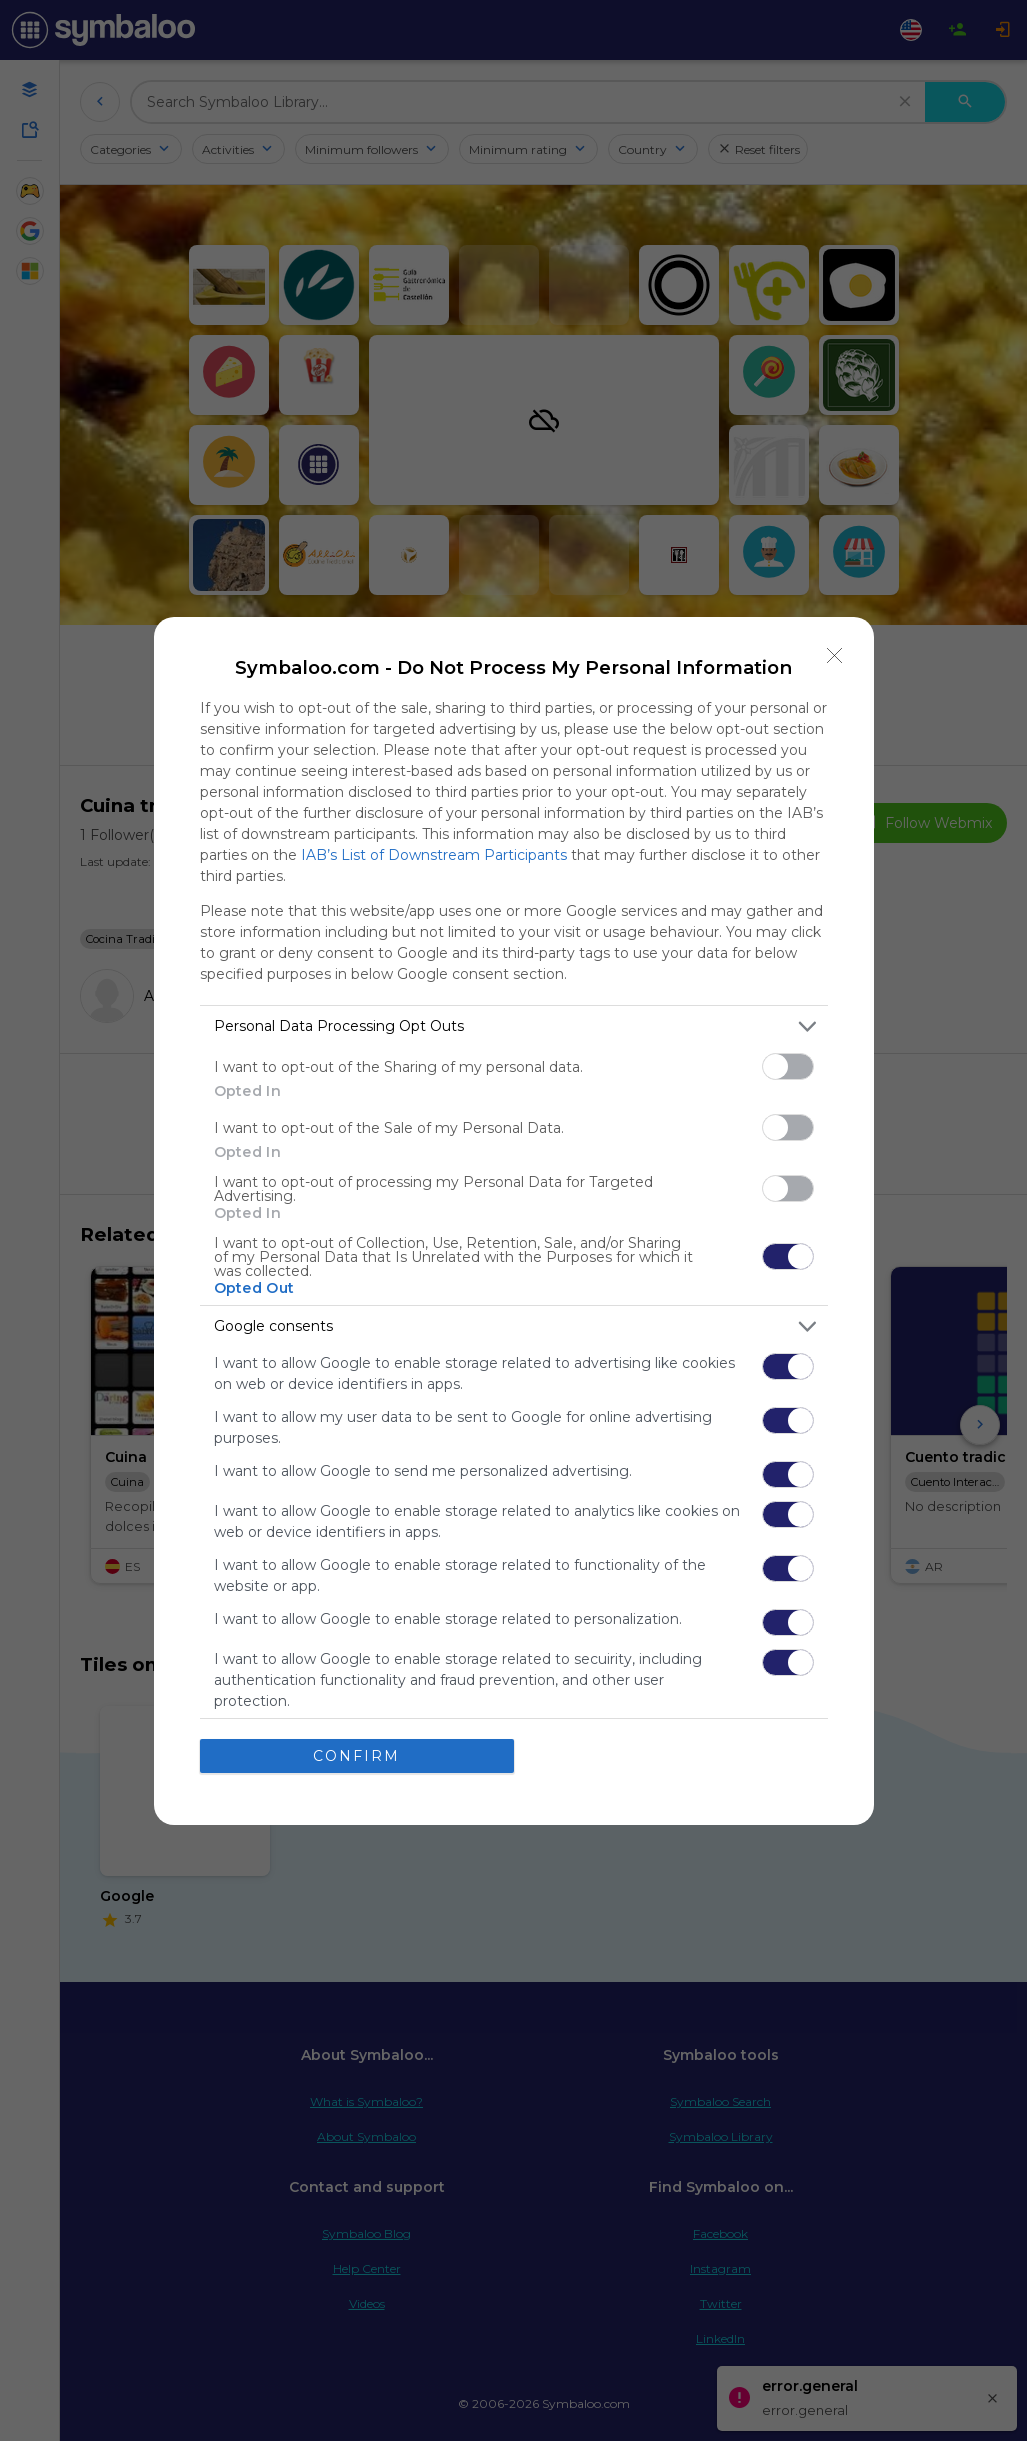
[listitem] (514, 1026)
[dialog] (514, 1221)
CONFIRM (356, 1756)
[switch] (788, 1066)
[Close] (835, 656)
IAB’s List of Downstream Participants (434, 855)
